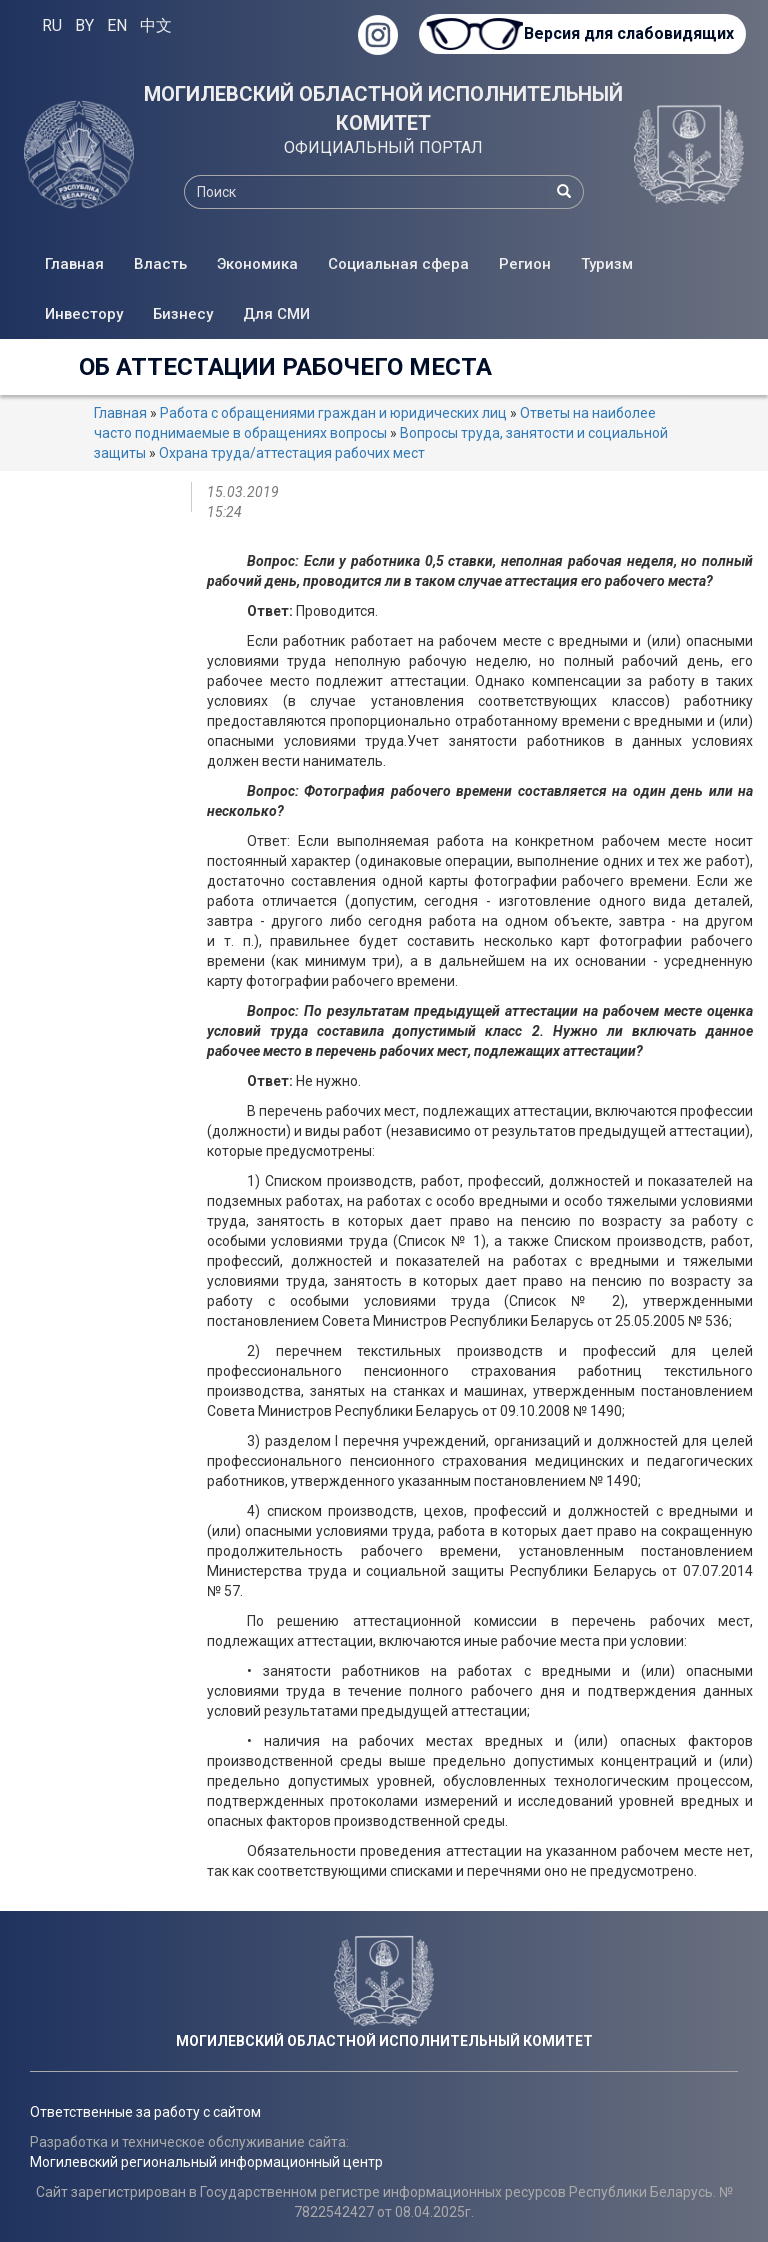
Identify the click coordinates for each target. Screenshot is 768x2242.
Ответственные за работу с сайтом (145, 2112)
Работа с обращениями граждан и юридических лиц (333, 413)
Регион (525, 264)
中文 (156, 25)
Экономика (257, 264)
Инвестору (84, 314)
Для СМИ (276, 314)
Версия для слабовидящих (628, 33)
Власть (160, 264)
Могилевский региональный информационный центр (206, 2162)
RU (52, 25)
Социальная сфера (398, 264)
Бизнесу (183, 314)
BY (84, 25)
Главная (74, 264)
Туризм (607, 264)
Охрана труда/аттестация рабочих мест (292, 453)
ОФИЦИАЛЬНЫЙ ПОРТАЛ (383, 147)
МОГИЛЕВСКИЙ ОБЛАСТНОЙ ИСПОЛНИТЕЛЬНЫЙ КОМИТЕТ (383, 108)
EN (117, 25)
